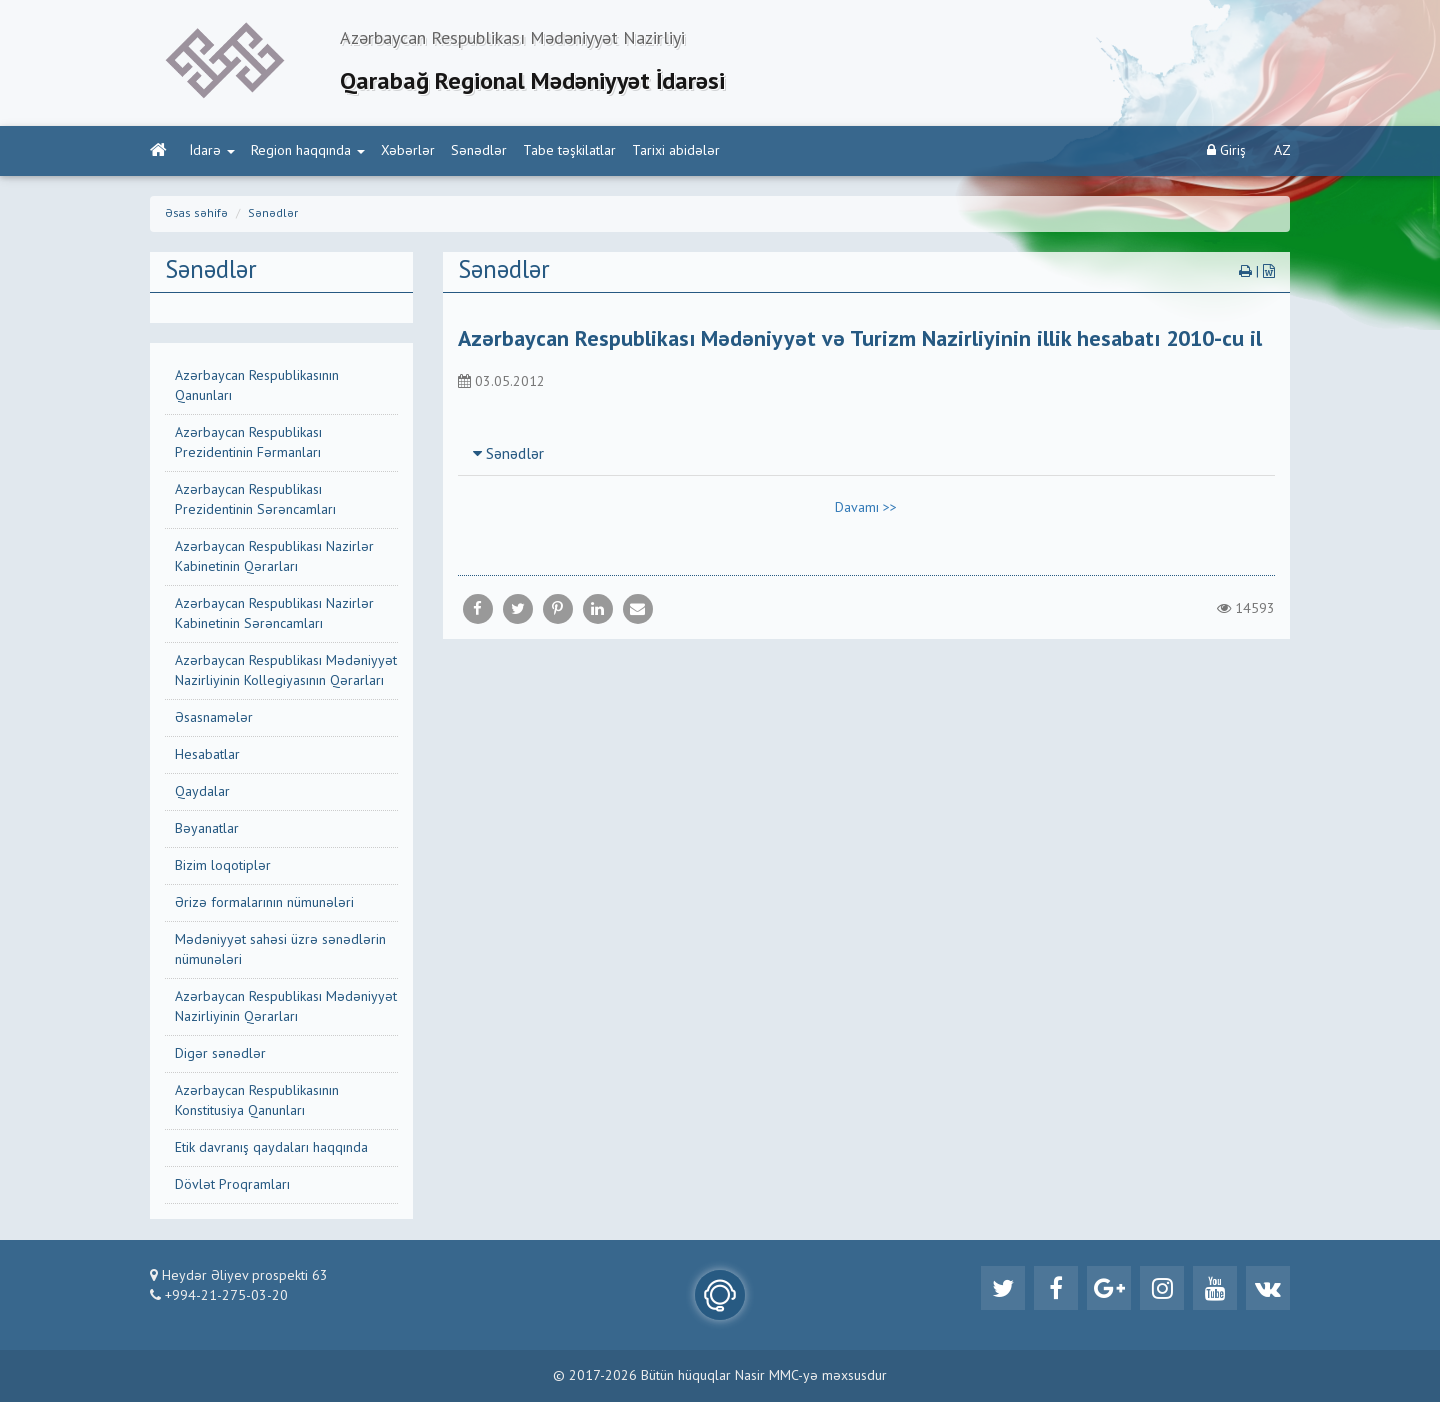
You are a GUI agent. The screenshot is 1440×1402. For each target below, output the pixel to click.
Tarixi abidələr (676, 151)
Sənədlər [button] (508, 455)
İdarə (212, 151)
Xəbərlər (408, 151)
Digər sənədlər (220, 1054)
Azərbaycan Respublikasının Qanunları (257, 386)
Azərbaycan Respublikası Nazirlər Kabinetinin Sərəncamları (274, 614)
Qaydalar (202, 792)
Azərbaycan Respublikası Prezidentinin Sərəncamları (255, 500)
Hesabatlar (207, 755)
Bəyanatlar (207, 829)
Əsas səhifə (196, 214)
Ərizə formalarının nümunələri (264, 903)
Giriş (1226, 150)
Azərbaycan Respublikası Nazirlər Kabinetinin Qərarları (274, 557)
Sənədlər (479, 151)
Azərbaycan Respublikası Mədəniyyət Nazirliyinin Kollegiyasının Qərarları (286, 671)
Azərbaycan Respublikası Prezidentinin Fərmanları (248, 443)
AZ (1282, 151)
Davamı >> (866, 508)
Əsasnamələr (214, 718)
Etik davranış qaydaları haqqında (271, 1148)
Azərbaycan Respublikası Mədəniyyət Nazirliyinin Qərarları (286, 1007)
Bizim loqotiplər (223, 866)
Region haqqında (308, 151)
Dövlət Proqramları (232, 1185)
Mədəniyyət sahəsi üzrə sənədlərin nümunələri (280, 950)
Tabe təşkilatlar (569, 151)
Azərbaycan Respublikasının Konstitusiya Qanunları (257, 1101)
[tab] (867, 454)
